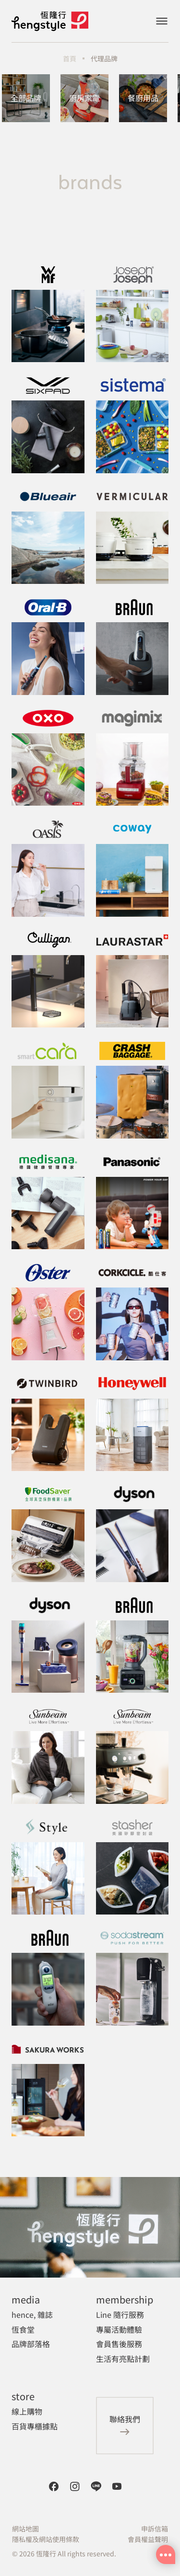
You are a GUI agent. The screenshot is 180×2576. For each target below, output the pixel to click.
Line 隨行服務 (120, 2314)
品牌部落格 (31, 2343)
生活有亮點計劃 (123, 2358)
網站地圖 (25, 2528)
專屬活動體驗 (119, 2329)
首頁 (69, 58)
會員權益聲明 (148, 2539)
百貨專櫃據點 (35, 2426)
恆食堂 (23, 2329)
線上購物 (27, 2411)
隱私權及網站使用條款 (45, 2539)
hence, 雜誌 (32, 2314)
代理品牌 (104, 58)
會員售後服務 (119, 2343)
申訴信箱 (154, 2528)
